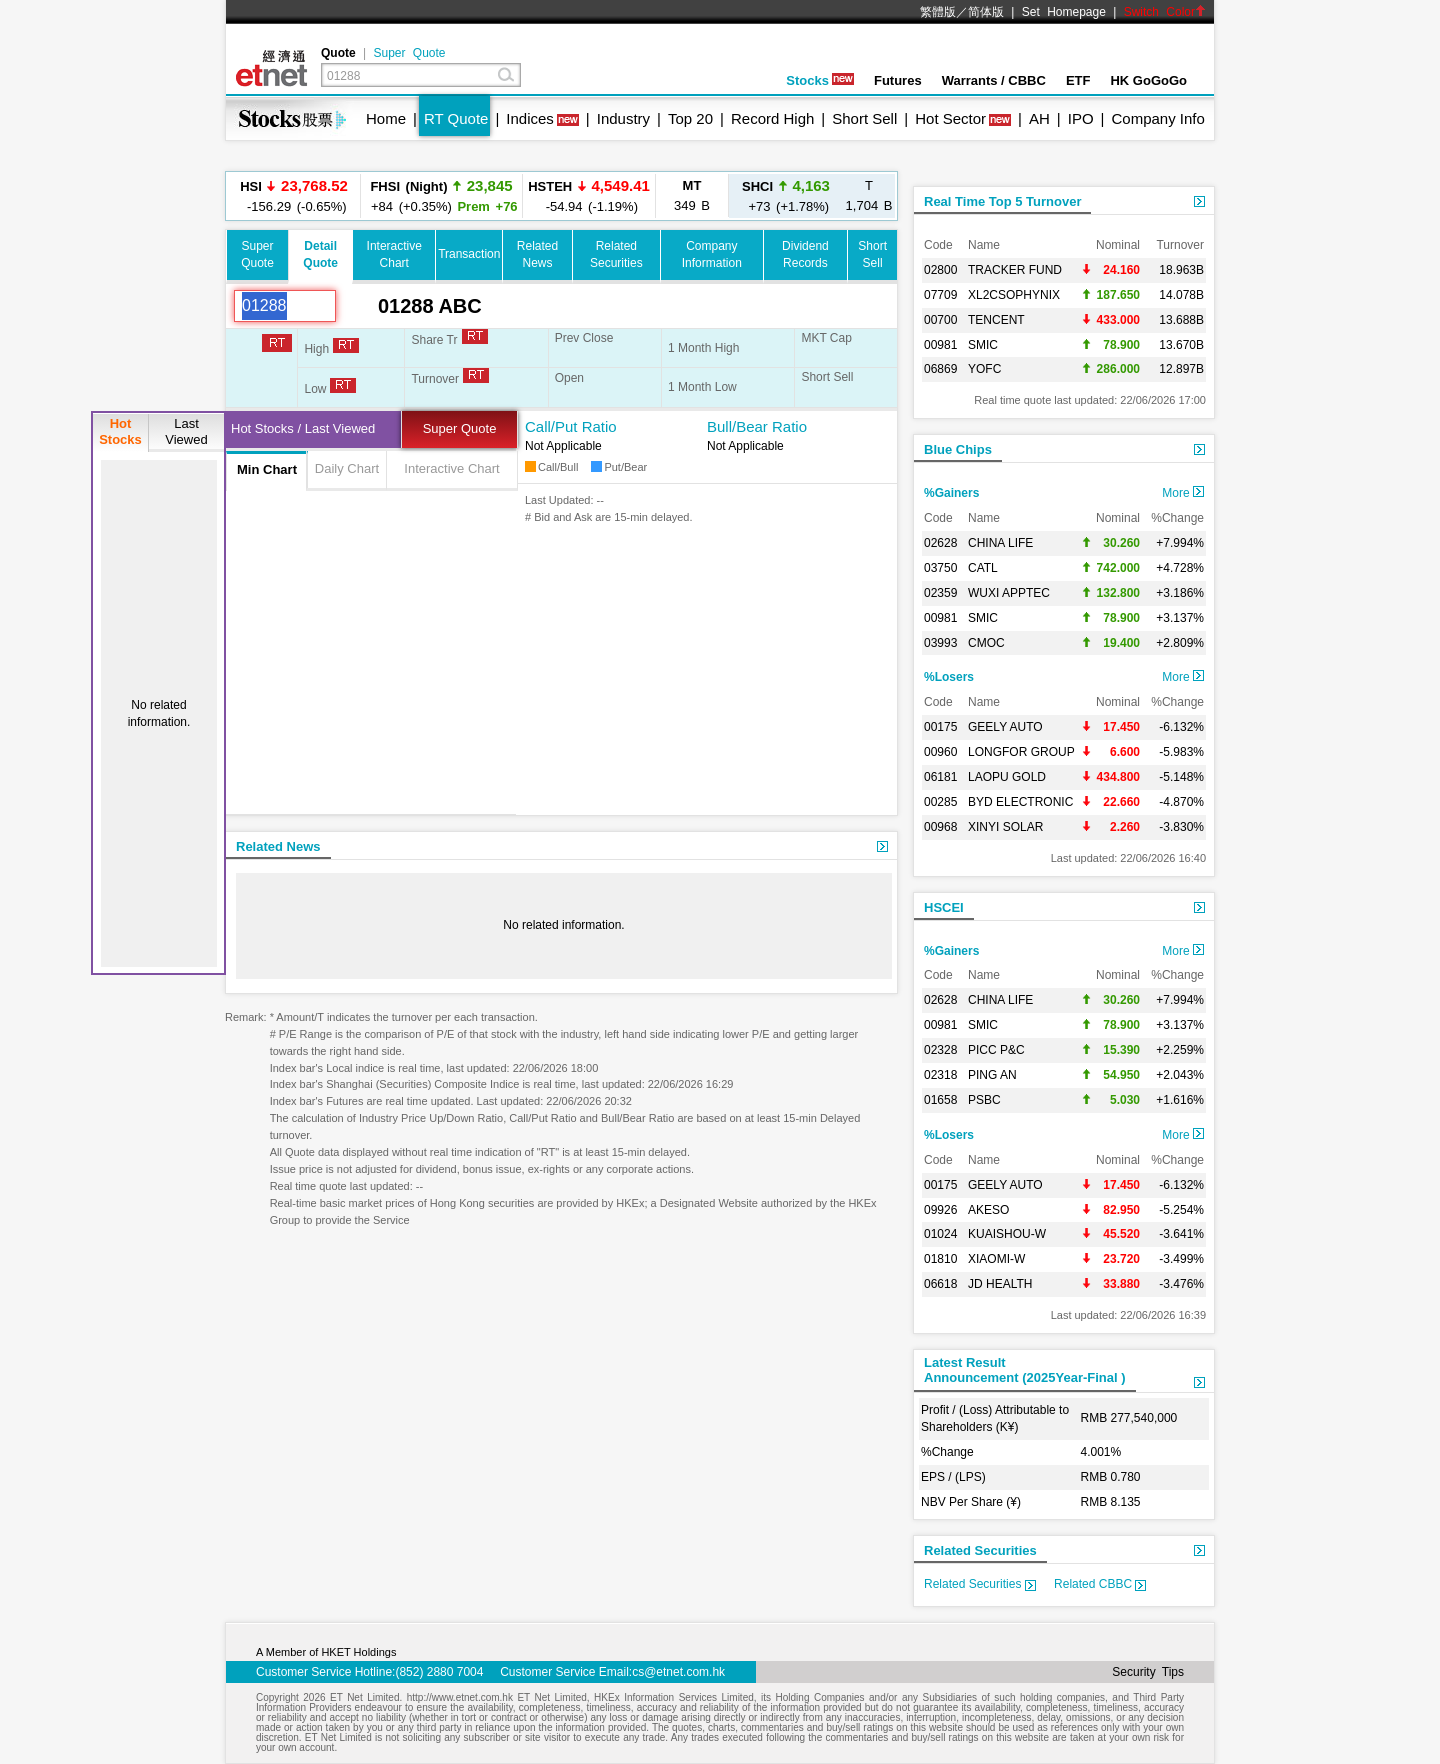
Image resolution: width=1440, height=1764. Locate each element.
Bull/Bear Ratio (757, 426)
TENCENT (996, 320)
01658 (940, 1100)
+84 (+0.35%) (441, 195)
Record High (772, 118)
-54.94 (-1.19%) (589, 195)
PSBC (984, 1100)
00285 (940, 802)
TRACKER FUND (1015, 270)
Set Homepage (1064, 12)
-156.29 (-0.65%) (294, 195)
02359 (940, 593)
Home (386, 118)
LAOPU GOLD (1007, 777)
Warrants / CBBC (994, 80)
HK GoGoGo (1148, 80)
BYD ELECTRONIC (1020, 802)
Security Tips (1148, 1672)
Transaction (469, 254)
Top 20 (690, 118)
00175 (940, 727)
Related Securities (980, 1550)
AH (1039, 118)
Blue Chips (958, 449)
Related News (278, 846)
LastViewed (186, 431)
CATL (983, 568)
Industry (623, 118)
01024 (940, 1234)
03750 (940, 568)
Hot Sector (950, 118)
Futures (898, 80)
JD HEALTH (1000, 1284)
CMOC (986, 643)
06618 (940, 1284)
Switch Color (1165, 12)
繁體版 (938, 12)
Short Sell (864, 118)
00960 (940, 752)
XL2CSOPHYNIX (1014, 295)
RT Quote (456, 118)
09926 (940, 1210)
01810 (940, 1259)
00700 (940, 320)
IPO (1081, 118)
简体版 (986, 12)
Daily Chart (347, 468)
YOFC (984, 369)
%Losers (949, 677)
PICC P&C (996, 1050)
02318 (940, 1075)
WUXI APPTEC (1009, 593)
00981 (940, 345)
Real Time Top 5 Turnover (1002, 201)
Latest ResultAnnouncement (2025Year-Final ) (1025, 1370)
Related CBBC (1100, 1584)
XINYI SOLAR (1005, 827)
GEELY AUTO (1005, 727)
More (1183, 493)
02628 (940, 543)
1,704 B (869, 195)
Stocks (820, 80)
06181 (940, 777)
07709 (940, 295)
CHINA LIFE (1000, 543)
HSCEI (944, 907)
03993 (940, 643)
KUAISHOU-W (1007, 1234)
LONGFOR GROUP (1021, 752)
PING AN (992, 1075)
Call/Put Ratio (571, 426)
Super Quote (409, 53)
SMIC (983, 345)
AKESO (988, 1210)
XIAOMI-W (996, 1259)
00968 (940, 827)
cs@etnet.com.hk (678, 1672)
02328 (940, 1050)
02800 (940, 270)
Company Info (1157, 118)
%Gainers (951, 493)
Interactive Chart (451, 468)
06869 (940, 369)
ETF (1078, 80)
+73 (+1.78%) (786, 195)
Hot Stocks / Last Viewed (303, 428)
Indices (530, 118)
